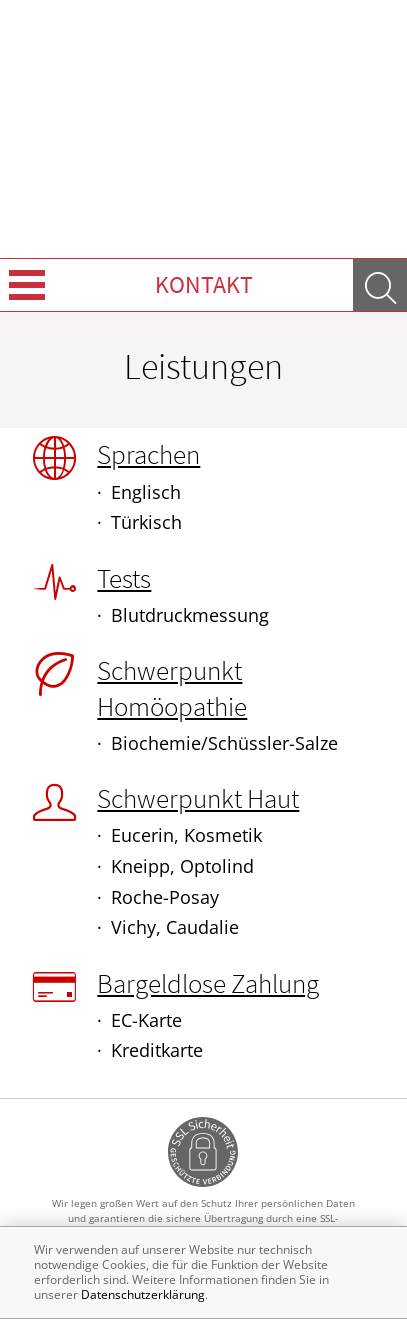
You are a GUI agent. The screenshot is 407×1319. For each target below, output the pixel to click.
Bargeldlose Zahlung (208, 983)
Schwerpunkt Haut (198, 798)
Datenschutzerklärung (143, 1294)
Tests (124, 578)
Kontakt (204, 284)
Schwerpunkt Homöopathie (172, 687)
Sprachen (148, 454)
